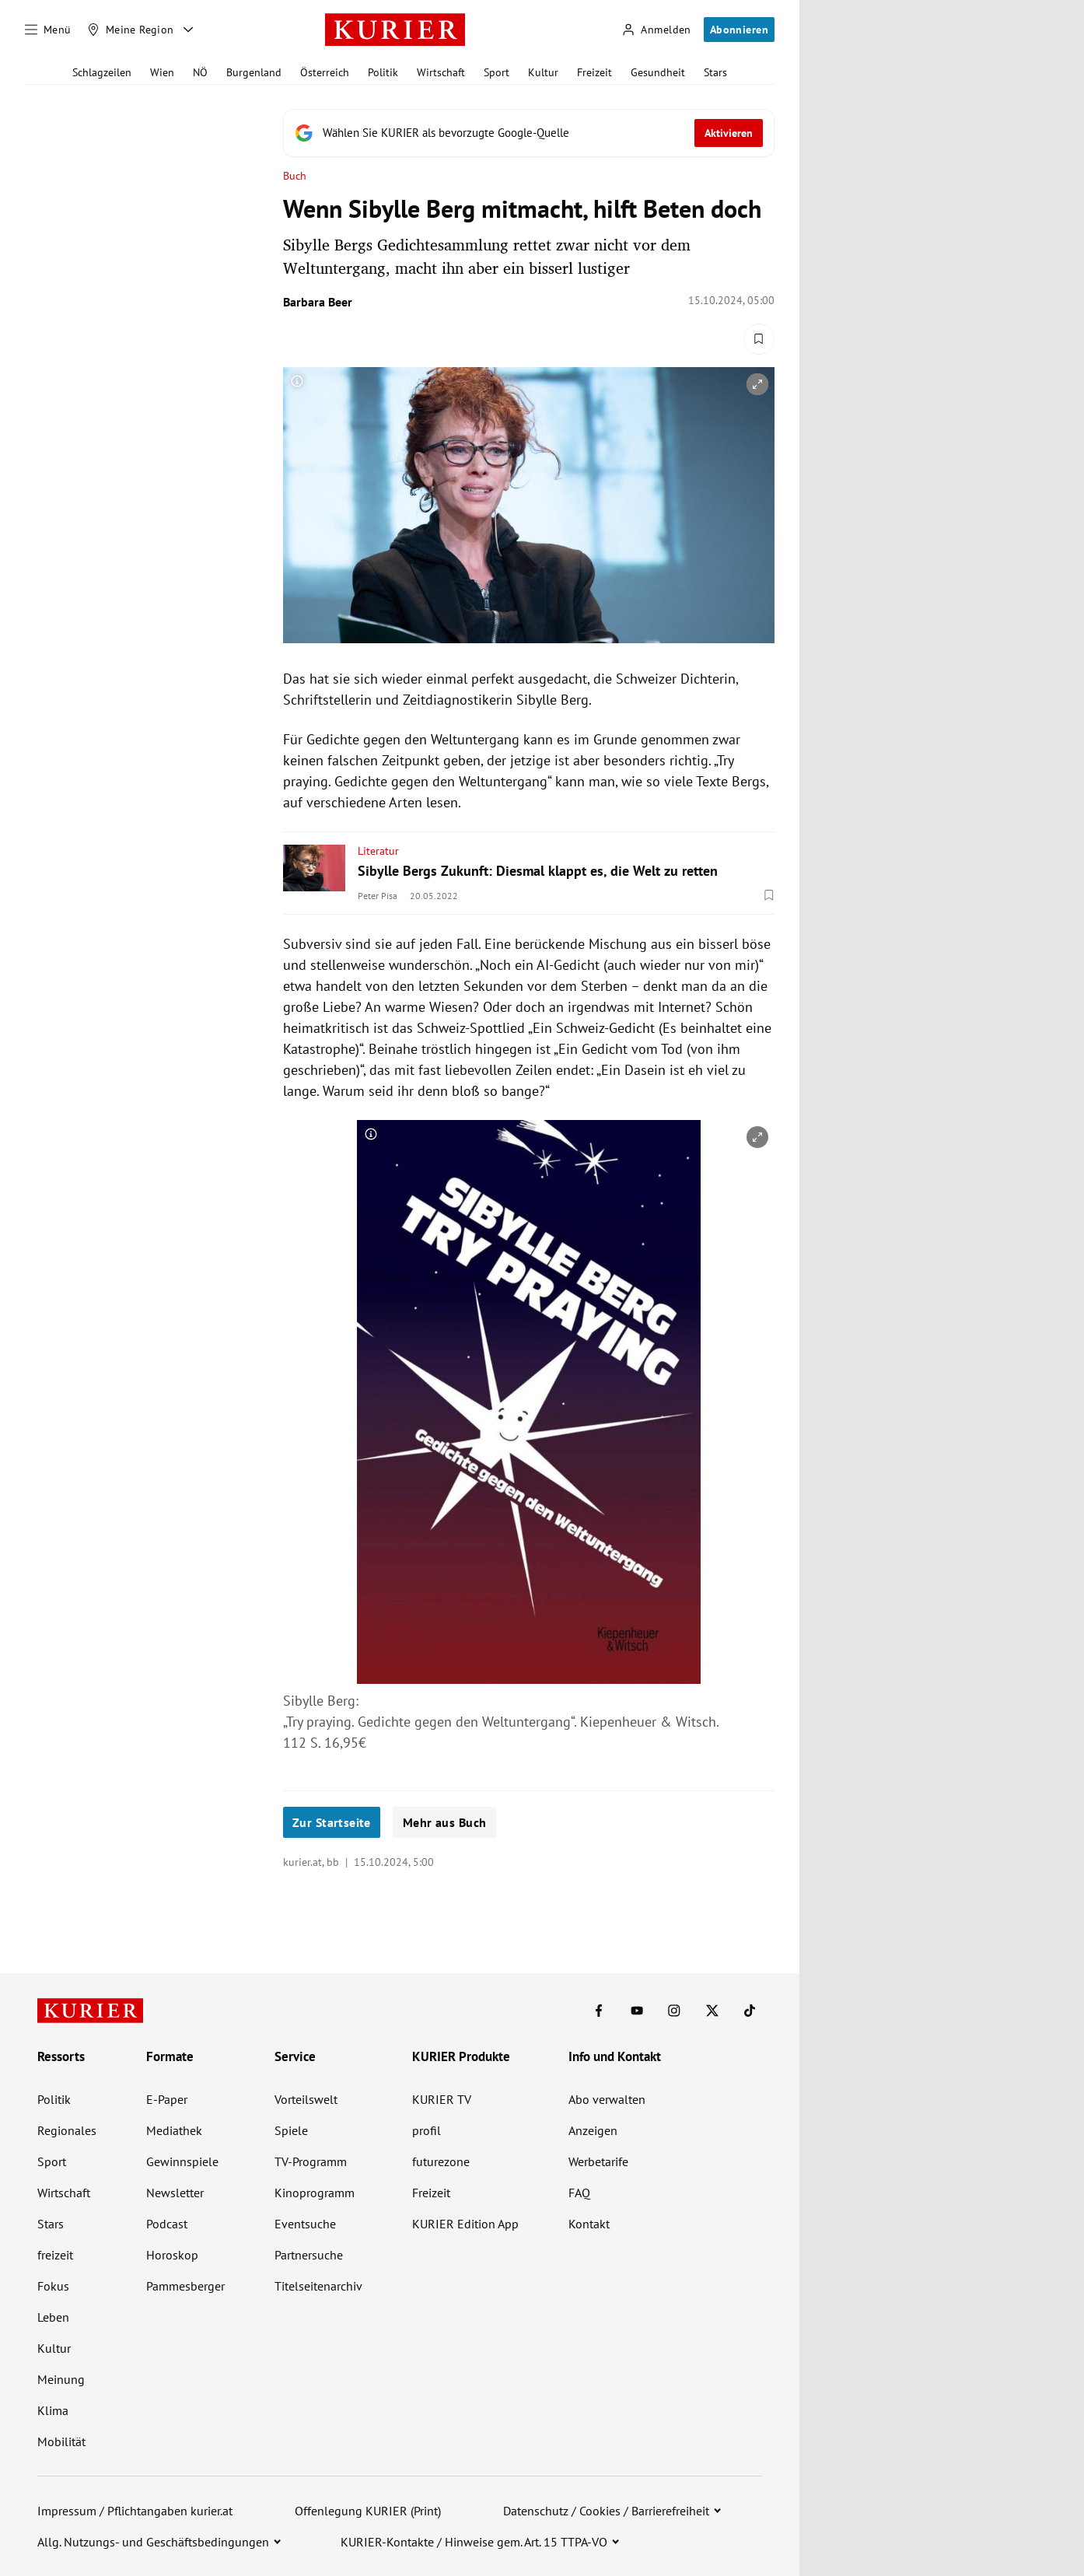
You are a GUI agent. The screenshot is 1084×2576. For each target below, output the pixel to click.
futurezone (441, 2161)
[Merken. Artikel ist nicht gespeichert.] (759, 339)
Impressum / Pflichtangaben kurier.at (135, 2510)
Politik (383, 72)
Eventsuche (305, 2223)
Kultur (543, 72)
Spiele (291, 2130)
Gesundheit (658, 72)
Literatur (378, 851)
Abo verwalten (606, 2099)
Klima (52, 2410)
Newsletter (175, 2192)
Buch (294, 176)
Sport (496, 72)
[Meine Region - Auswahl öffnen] (188, 29)
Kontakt (589, 2223)
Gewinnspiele (182, 2161)
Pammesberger (185, 2286)
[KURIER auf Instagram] (674, 2010)
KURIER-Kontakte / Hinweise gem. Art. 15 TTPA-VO (474, 2542)
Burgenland (253, 72)
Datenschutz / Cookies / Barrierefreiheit (606, 2510)
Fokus (53, 2286)
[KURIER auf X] (712, 2010)
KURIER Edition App (465, 2223)
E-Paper (166, 2099)
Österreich (324, 72)
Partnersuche (308, 2255)
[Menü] (48, 29)
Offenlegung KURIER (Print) (368, 2510)
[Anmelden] (656, 30)
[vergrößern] (757, 384)
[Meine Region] (130, 29)
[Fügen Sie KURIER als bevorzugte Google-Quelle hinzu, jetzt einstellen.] (529, 133)
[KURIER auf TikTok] (749, 2010)
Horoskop (172, 2255)
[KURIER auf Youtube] (636, 2010)
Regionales (66, 2130)
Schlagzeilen (101, 72)
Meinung (61, 2379)
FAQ (579, 2192)
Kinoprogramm (314, 2192)
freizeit (55, 2255)
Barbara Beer (317, 302)
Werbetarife (598, 2161)
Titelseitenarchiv (318, 2286)
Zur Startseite (331, 1822)
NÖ (200, 72)
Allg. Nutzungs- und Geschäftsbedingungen (153, 2542)
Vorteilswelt (305, 2099)
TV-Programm (310, 2161)
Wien (162, 72)
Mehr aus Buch (444, 1822)
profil (426, 2130)
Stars (715, 72)
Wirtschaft (441, 72)
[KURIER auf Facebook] (598, 2010)
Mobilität (61, 2441)
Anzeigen (592, 2130)
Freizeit (594, 72)
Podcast (166, 2223)
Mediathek (174, 2130)
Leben (53, 2317)
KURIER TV (441, 2099)
